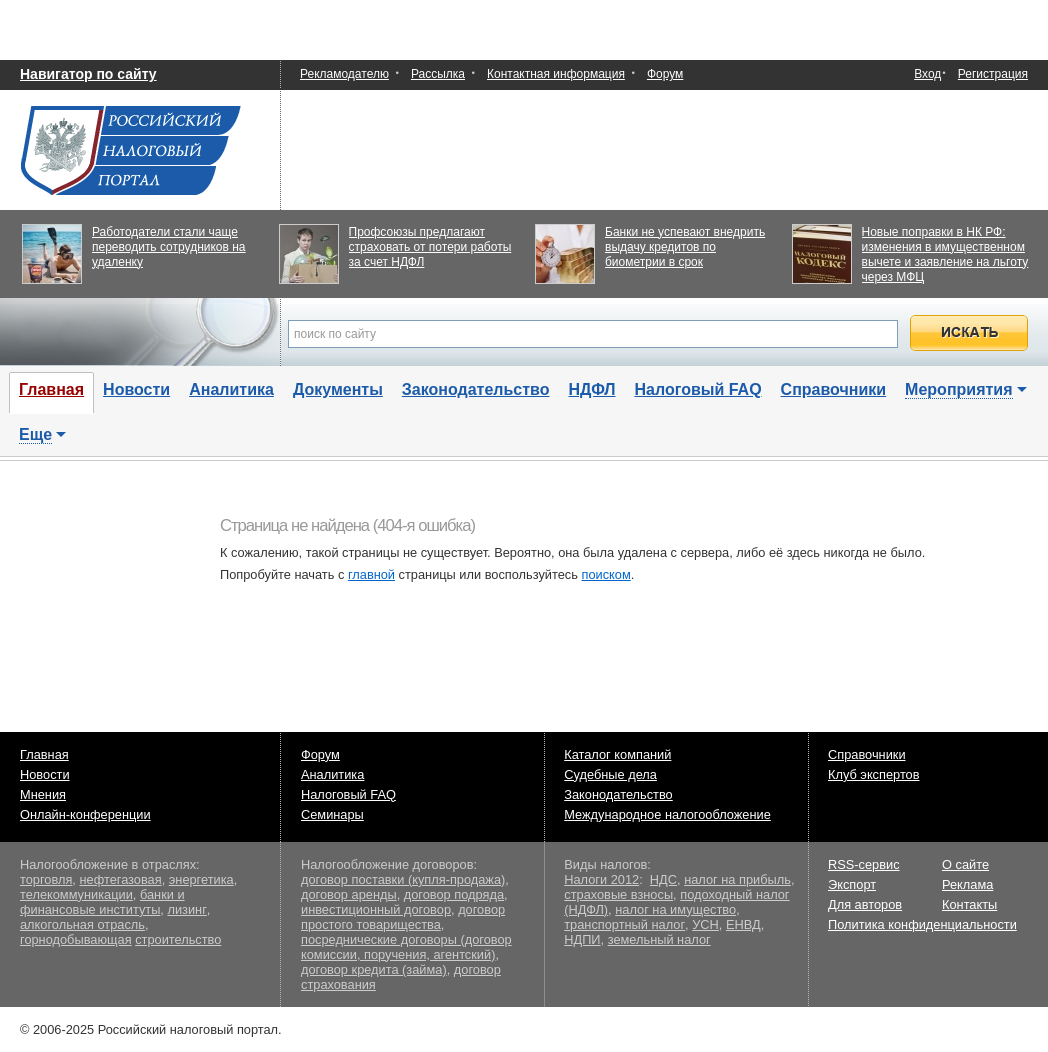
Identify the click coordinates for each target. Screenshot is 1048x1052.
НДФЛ (591, 389)
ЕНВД (743, 924)
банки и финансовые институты (102, 902)
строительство (178, 939)
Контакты (969, 904)
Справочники (834, 389)
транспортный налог (624, 924)
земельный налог (659, 939)
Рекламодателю (344, 74)
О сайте (965, 864)
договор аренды (349, 894)
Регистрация (993, 74)
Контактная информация (556, 74)
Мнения (43, 794)
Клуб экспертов (874, 774)
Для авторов (865, 904)
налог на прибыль (737, 879)
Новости (136, 389)
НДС (663, 879)
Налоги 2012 (601, 879)
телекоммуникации (76, 894)
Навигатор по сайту (88, 74)
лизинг (186, 909)
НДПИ (582, 939)
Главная (44, 754)
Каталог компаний (617, 754)
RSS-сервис (864, 864)
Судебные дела (610, 774)
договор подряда (454, 894)
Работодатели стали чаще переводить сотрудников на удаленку (169, 247)
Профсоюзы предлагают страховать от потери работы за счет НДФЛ (430, 247)
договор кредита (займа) (374, 969)
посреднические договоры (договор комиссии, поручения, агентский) (406, 947)
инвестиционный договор (376, 909)
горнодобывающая (76, 939)
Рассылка (438, 74)
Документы (338, 389)
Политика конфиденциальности (922, 924)
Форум (665, 74)
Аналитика (231, 389)
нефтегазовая (120, 879)
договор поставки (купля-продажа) (403, 879)
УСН (705, 924)
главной (371, 574)
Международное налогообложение (667, 814)
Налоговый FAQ (698, 389)
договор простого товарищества (403, 917)
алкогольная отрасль (82, 924)
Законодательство (476, 389)
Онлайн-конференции (85, 814)
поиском (605, 574)
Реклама (967, 884)
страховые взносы (618, 894)
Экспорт (852, 884)
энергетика (201, 879)
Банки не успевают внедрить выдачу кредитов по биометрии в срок (685, 247)
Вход (927, 74)
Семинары (332, 814)
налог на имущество (675, 909)
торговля (46, 879)
